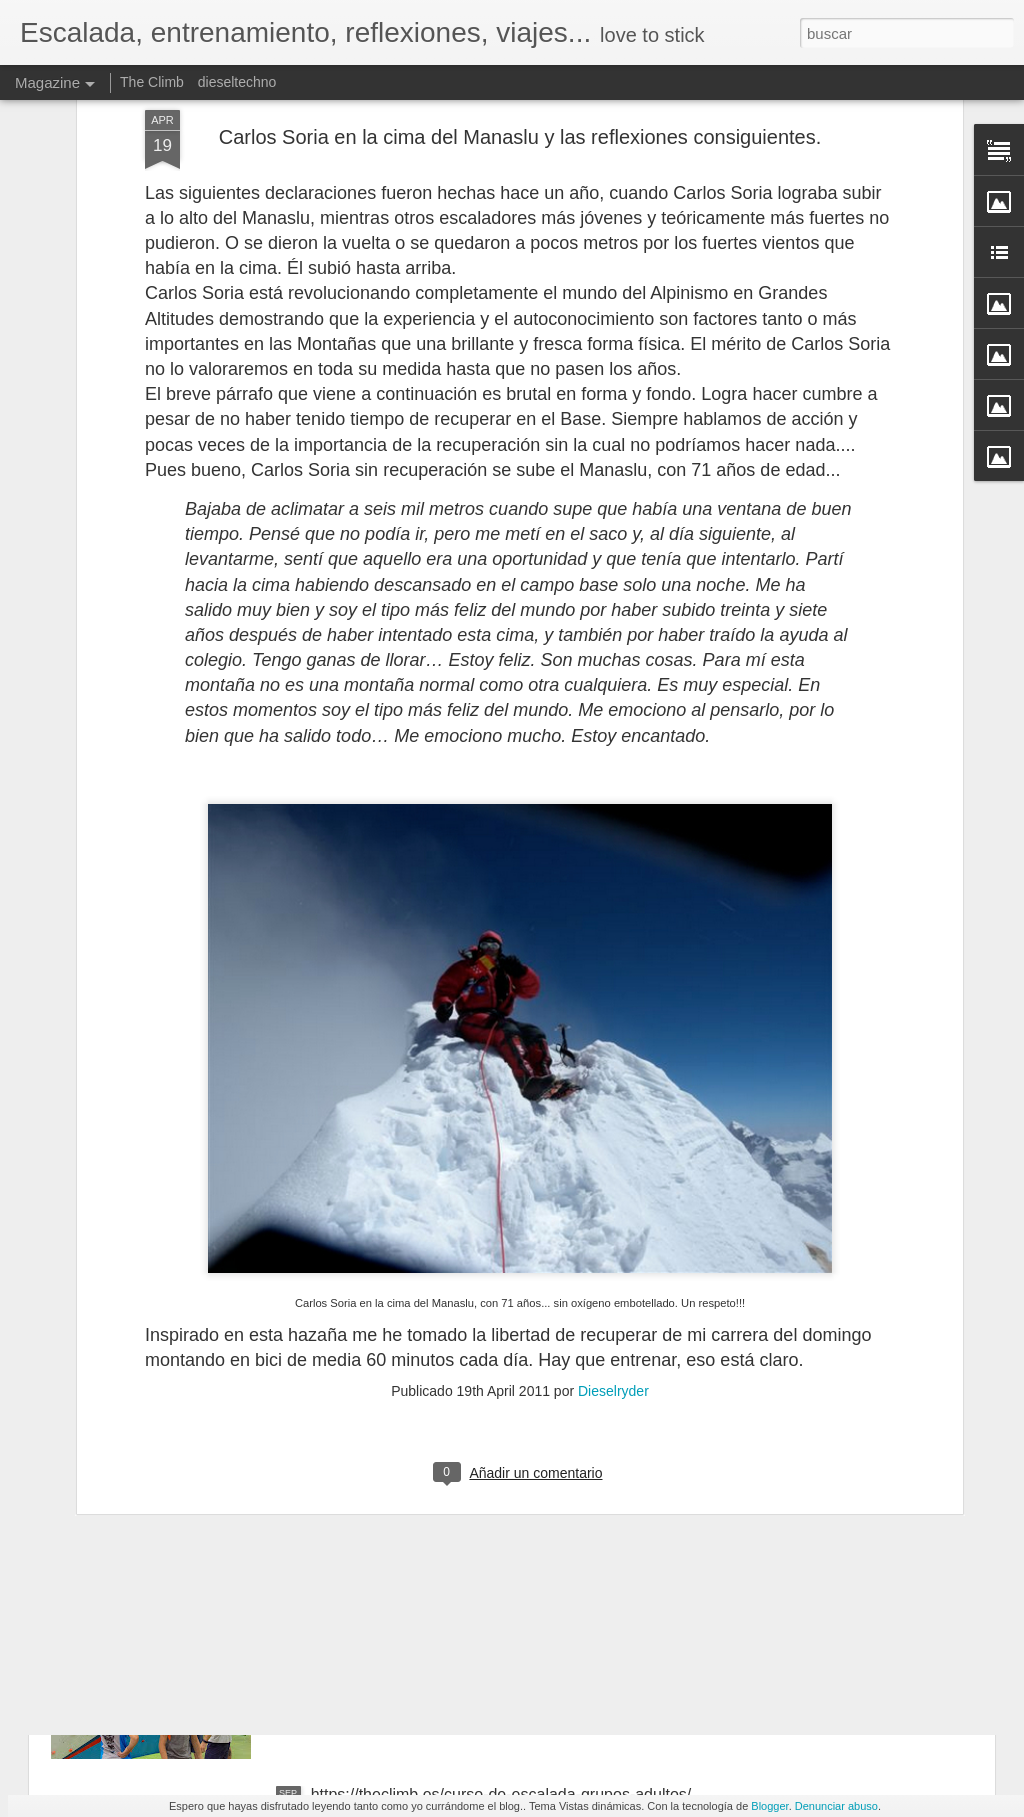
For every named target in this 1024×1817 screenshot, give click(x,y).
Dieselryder (613, 1098)
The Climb (152, 82)
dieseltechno (237, 82)
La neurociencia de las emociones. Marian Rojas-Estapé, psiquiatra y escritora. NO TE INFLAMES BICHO (486, 1358)
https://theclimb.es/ (377, 1567)
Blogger (769, 1806)
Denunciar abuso (836, 1806)
